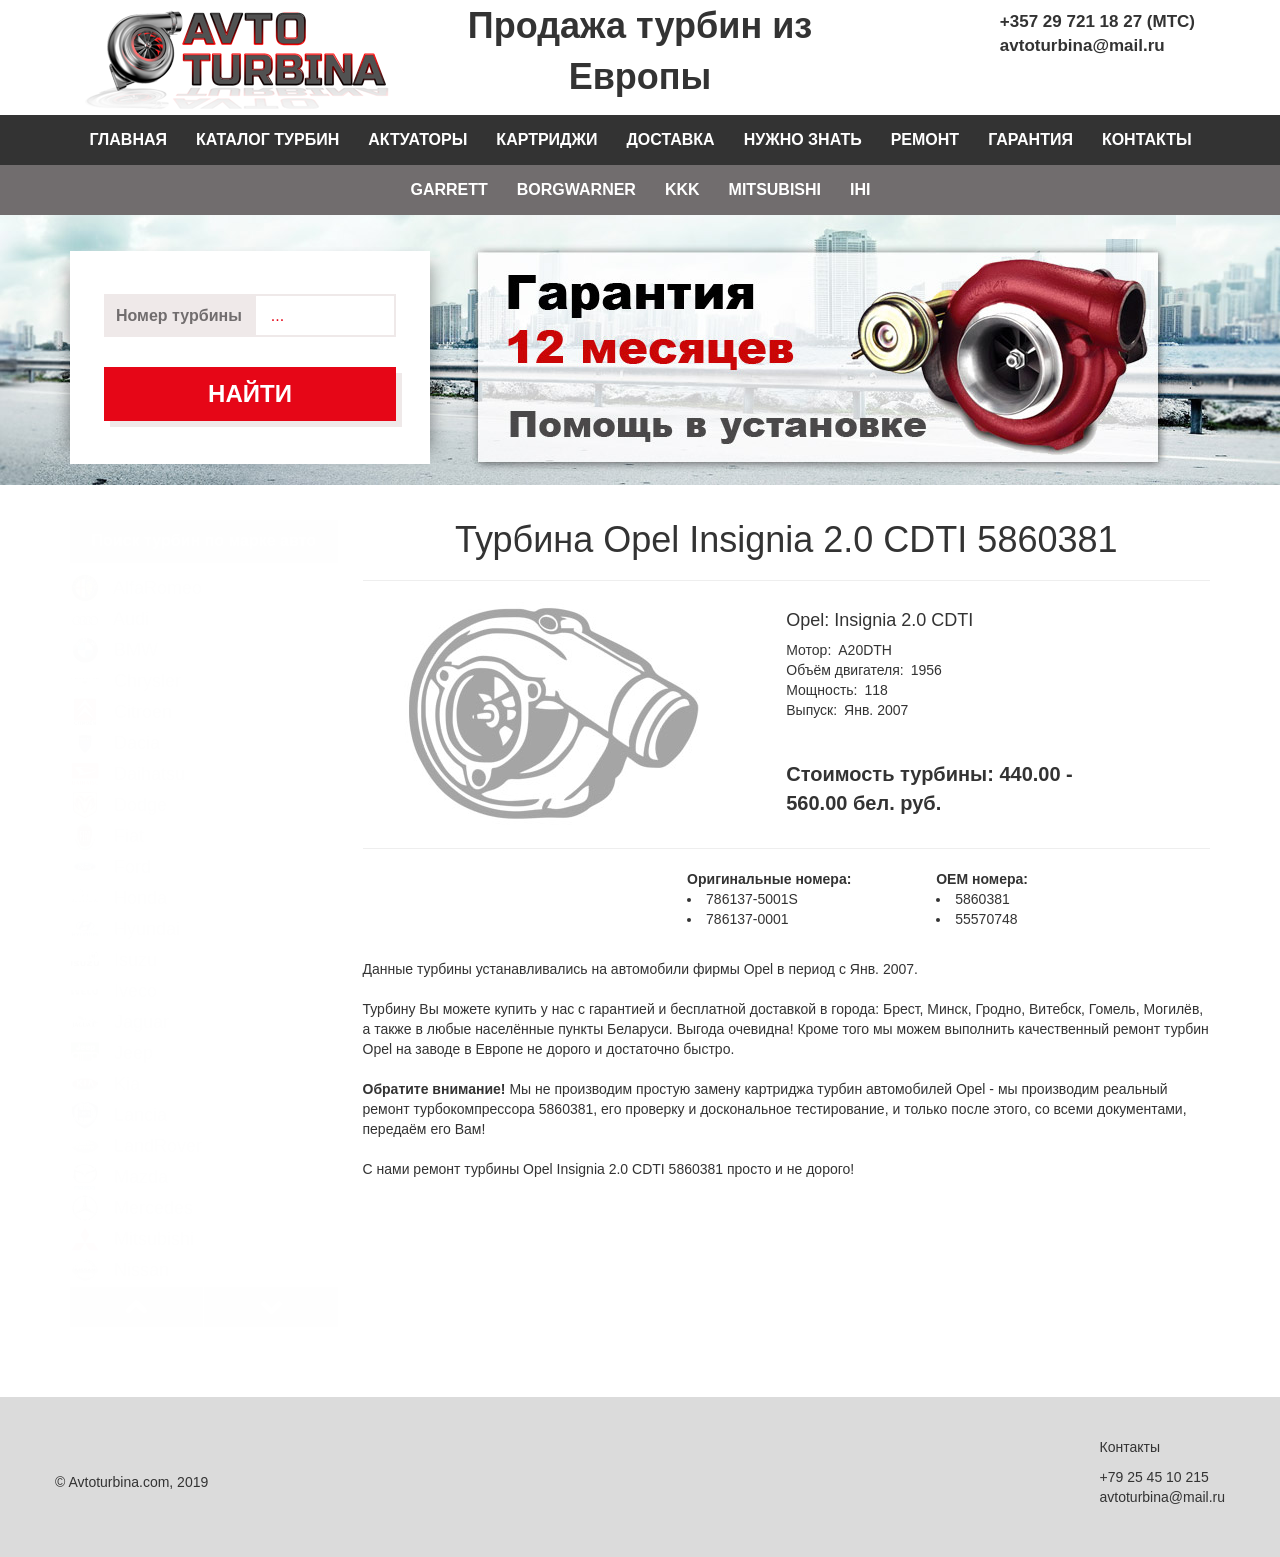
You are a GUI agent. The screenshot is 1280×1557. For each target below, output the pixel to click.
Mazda (119, 1157)
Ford (111, 847)
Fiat (107, 816)
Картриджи (546, 139)
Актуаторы (417, 139)
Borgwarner (576, 189)
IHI (860, 189)
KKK (682, 189)
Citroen (121, 692)
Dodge (119, 785)
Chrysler (126, 661)
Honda (119, 878)
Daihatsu (128, 754)
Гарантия (1030, 139)
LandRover (136, 1126)
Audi (110, 599)
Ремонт (925, 139)
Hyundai (125, 909)
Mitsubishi (775, 189)
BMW (114, 630)
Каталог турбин (267, 139)
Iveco (114, 971)
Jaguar (120, 1002)
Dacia (115, 723)
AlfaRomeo (136, 568)
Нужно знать (803, 139)
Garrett (448, 189)
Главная (128, 139)
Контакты (1147, 139)
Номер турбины (179, 315)
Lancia (119, 1095)
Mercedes (132, 1188)
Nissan (120, 1250)
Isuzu (114, 940)
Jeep (112, 1033)
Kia (105, 1064)
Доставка (670, 139)
